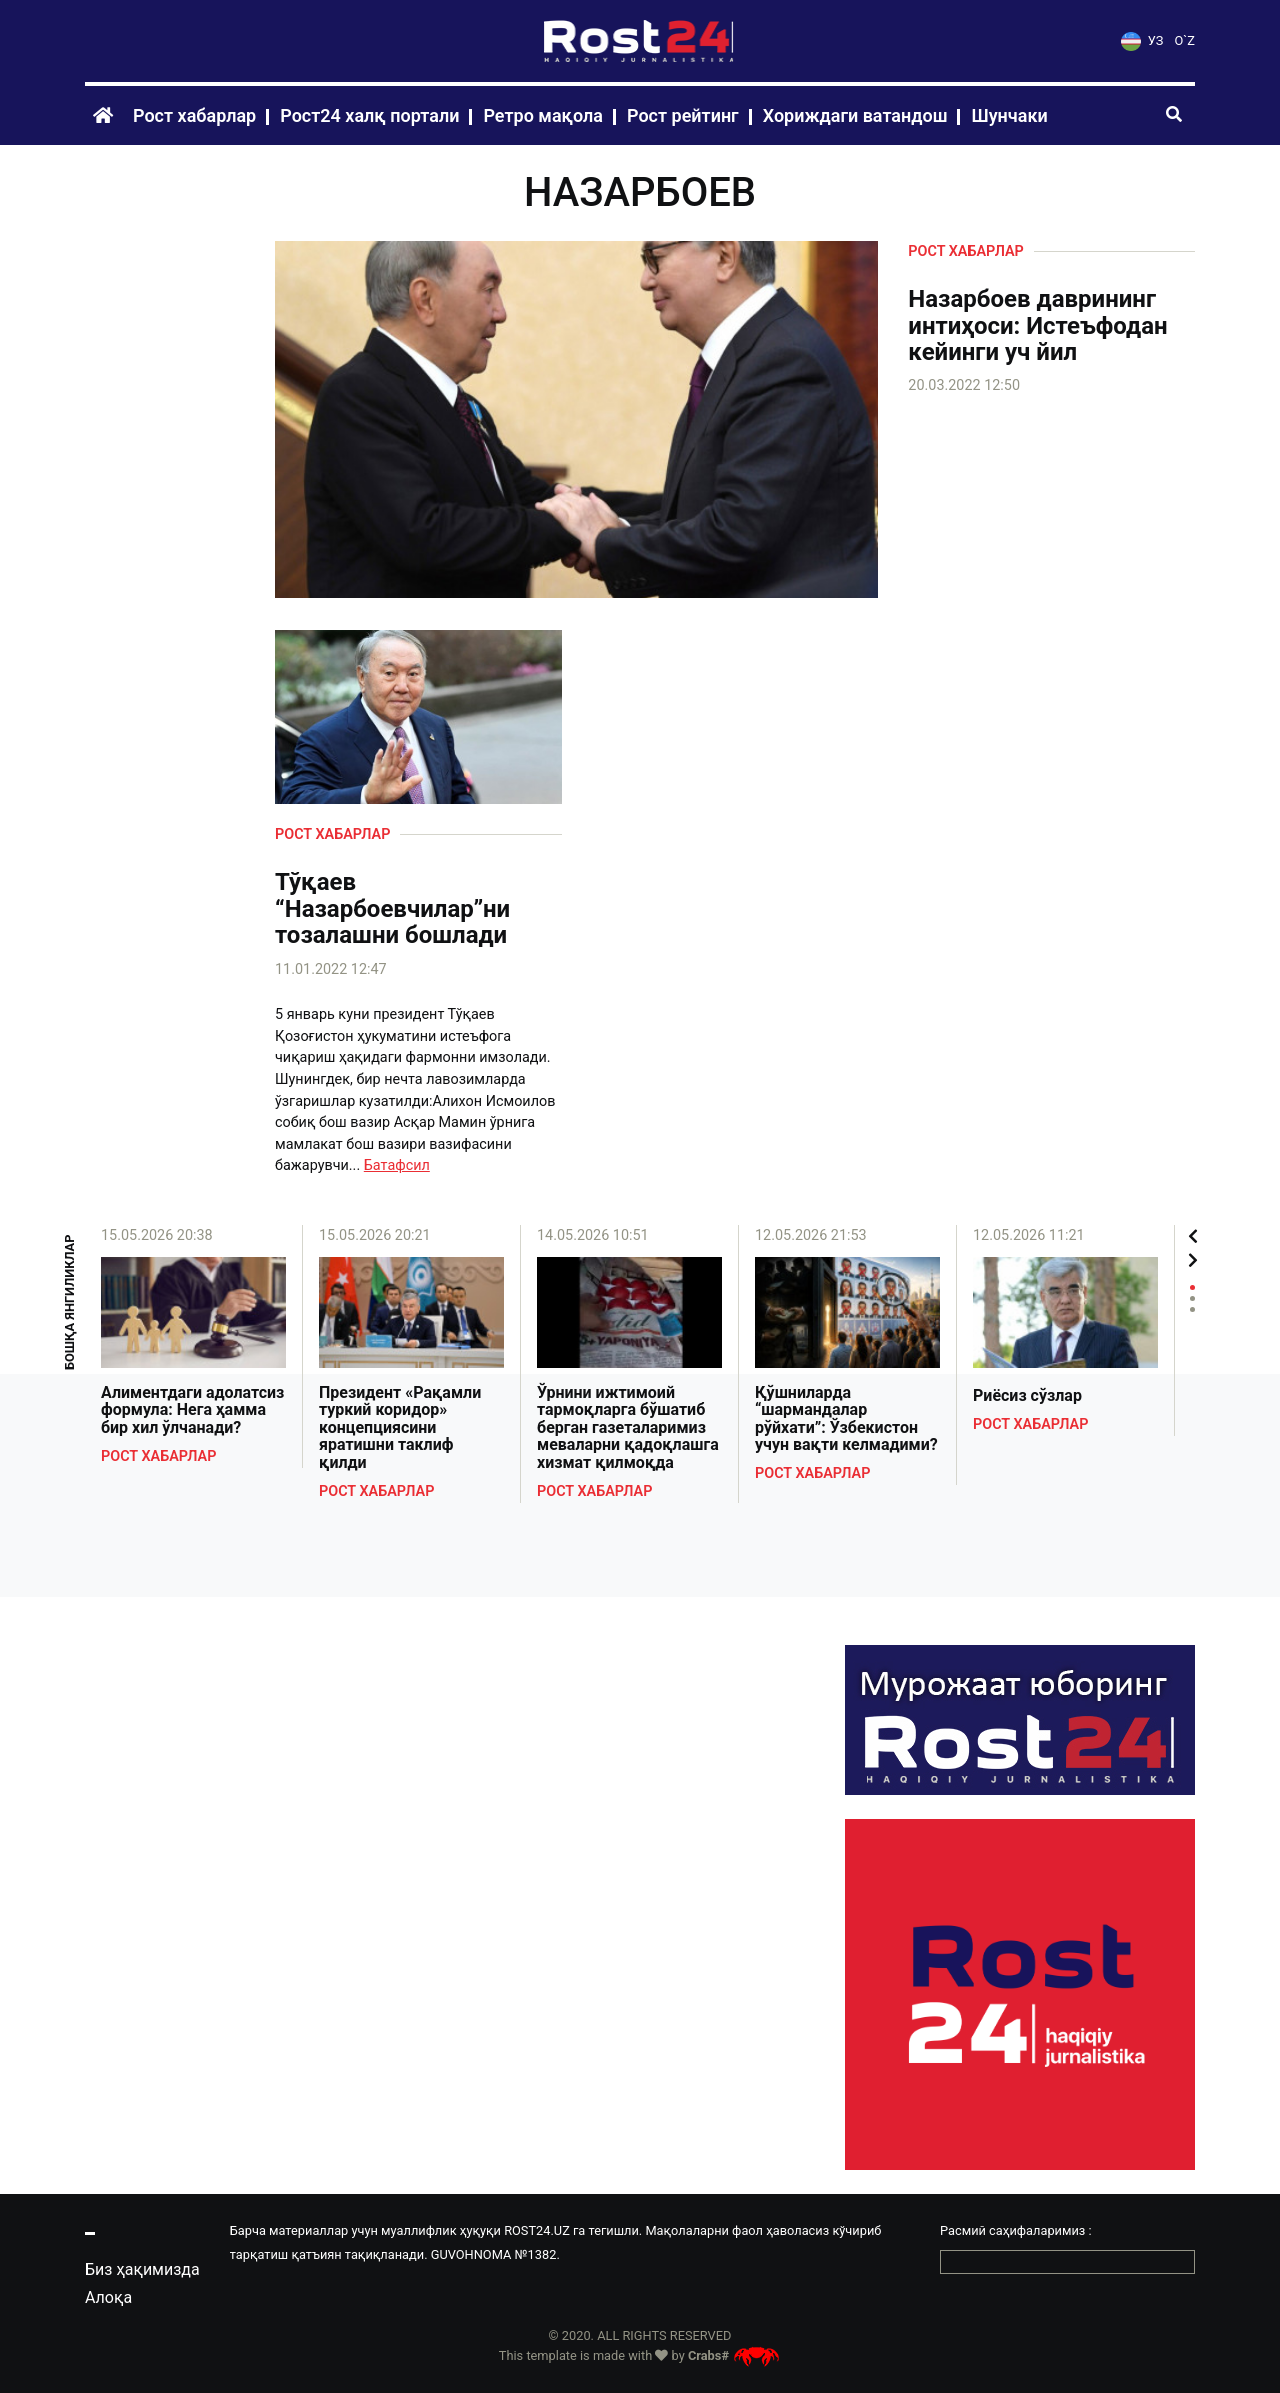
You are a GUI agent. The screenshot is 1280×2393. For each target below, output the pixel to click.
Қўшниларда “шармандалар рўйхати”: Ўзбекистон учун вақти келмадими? (846, 1419)
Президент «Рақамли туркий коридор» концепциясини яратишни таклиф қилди (400, 1428)
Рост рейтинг (683, 115)
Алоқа (108, 2297)
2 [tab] (1192, 1298)
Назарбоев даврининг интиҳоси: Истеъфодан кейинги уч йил (1037, 325)
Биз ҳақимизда (142, 2269)
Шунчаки (1009, 115)
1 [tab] (1192, 1287)
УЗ (1142, 40)
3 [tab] (1192, 1309)
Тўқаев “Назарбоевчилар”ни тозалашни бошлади (392, 908)
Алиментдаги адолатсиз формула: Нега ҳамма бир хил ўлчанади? (192, 1410)
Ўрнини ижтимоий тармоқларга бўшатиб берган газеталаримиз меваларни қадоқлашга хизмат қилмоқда (628, 1428)
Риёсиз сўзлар (1027, 1396)
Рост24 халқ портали (369, 115)
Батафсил (397, 1165)
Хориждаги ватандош (855, 115)
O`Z (1185, 40)
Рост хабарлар (194, 115)
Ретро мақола (543, 115)
